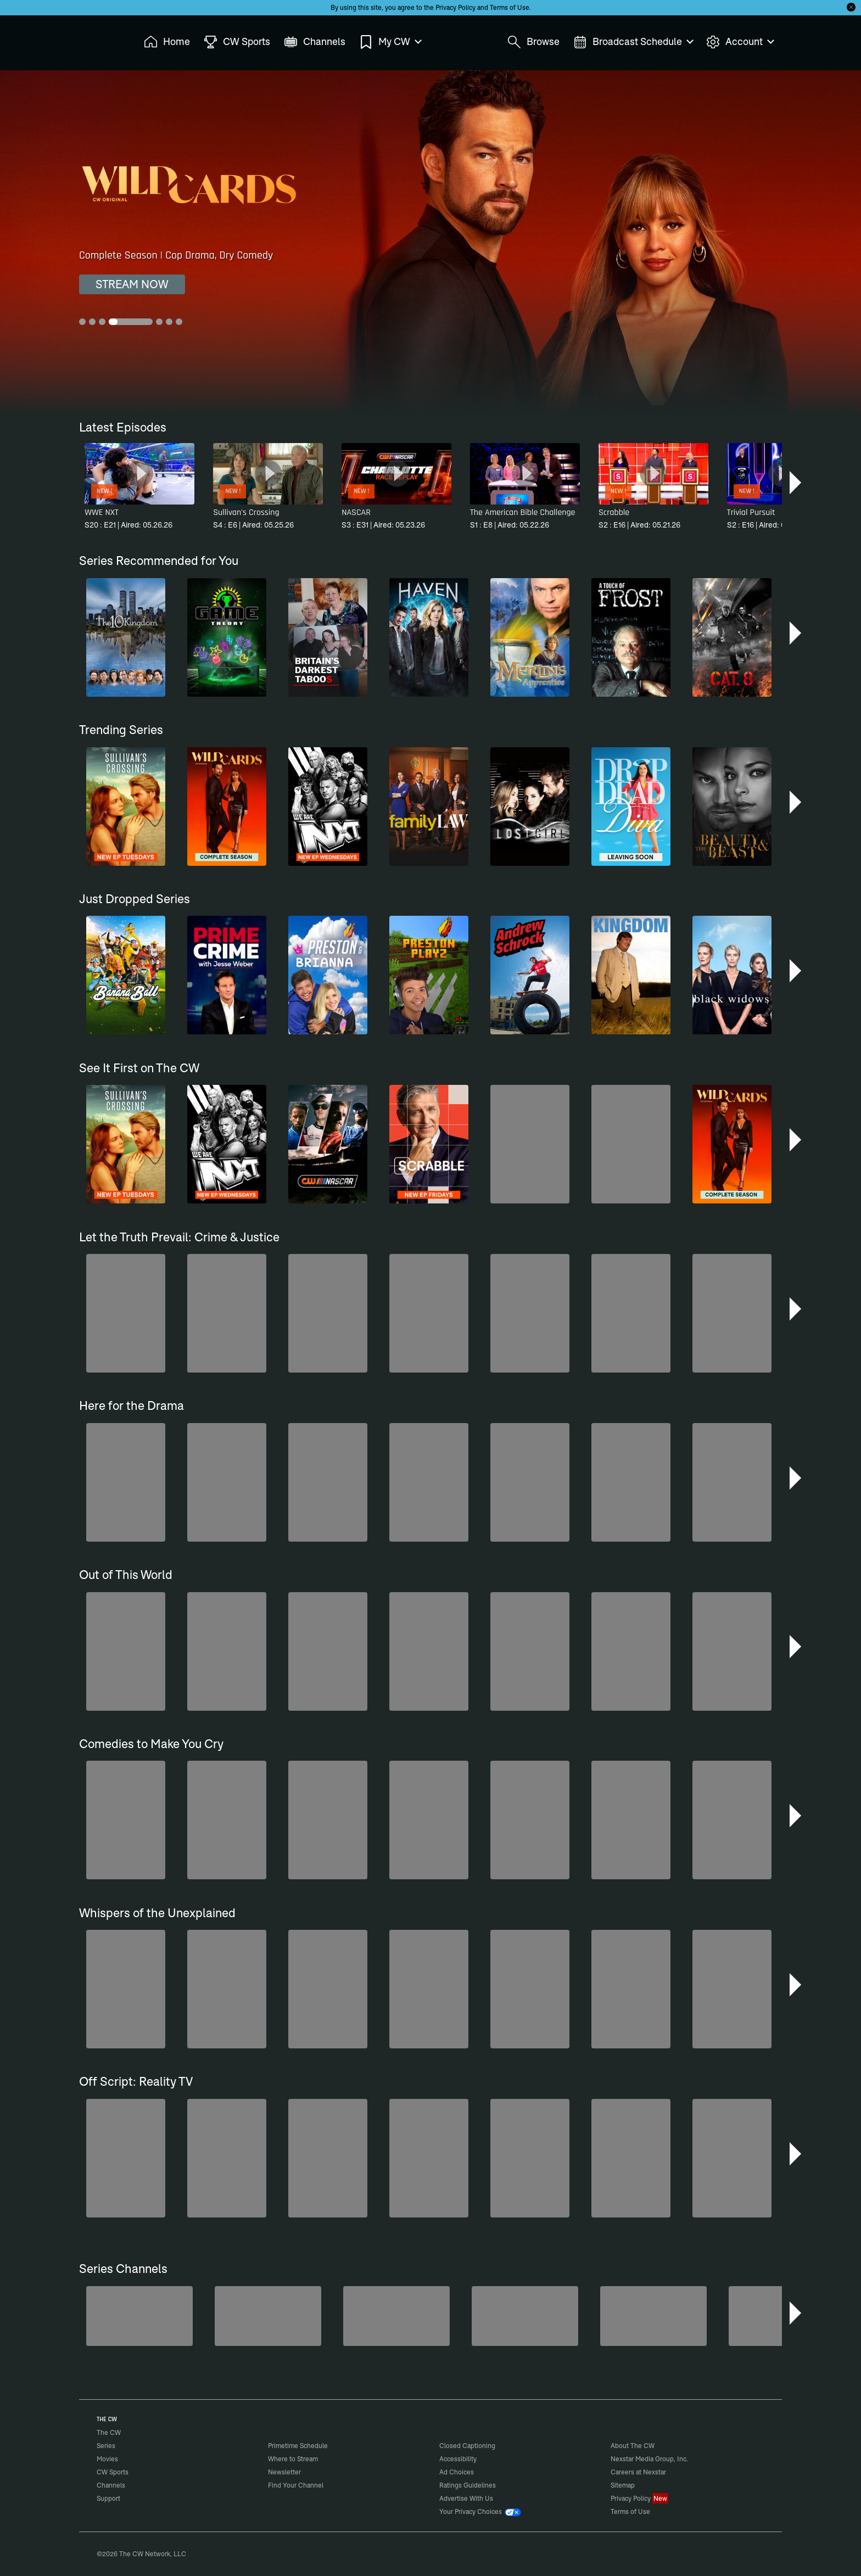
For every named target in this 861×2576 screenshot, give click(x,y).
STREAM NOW (132, 284)
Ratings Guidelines (467, 2485)
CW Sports (112, 2472)
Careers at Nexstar (638, 2472)
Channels (111, 2485)
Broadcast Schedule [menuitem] (632, 42)
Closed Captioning (467, 2445)
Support (108, 2498)
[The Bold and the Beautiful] (268, 2316)
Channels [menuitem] (314, 42)
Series (106, 2445)
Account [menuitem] (739, 42)
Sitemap (623, 2485)
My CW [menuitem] (390, 42)
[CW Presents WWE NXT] (782, 2316)
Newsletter (284, 2472)
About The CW (633, 2445)
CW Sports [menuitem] (237, 42)
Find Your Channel (295, 2485)
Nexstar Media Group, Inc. (649, 2459)
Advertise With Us (466, 2498)
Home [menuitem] (167, 42)
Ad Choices (456, 2472)
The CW (101, 39)
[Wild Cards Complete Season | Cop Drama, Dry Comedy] (430, 242)
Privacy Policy (455, 7)
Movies (107, 2459)
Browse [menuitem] (533, 42)
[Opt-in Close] (851, 7)
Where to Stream (293, 2459)
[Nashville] (653, 2316)
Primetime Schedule (298, 2445)
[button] (796, 483)
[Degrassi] (139, 2316)
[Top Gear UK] (525, 2316)
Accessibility (458, 2459)
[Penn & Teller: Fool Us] (396, 2316)
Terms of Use (509, 7)
